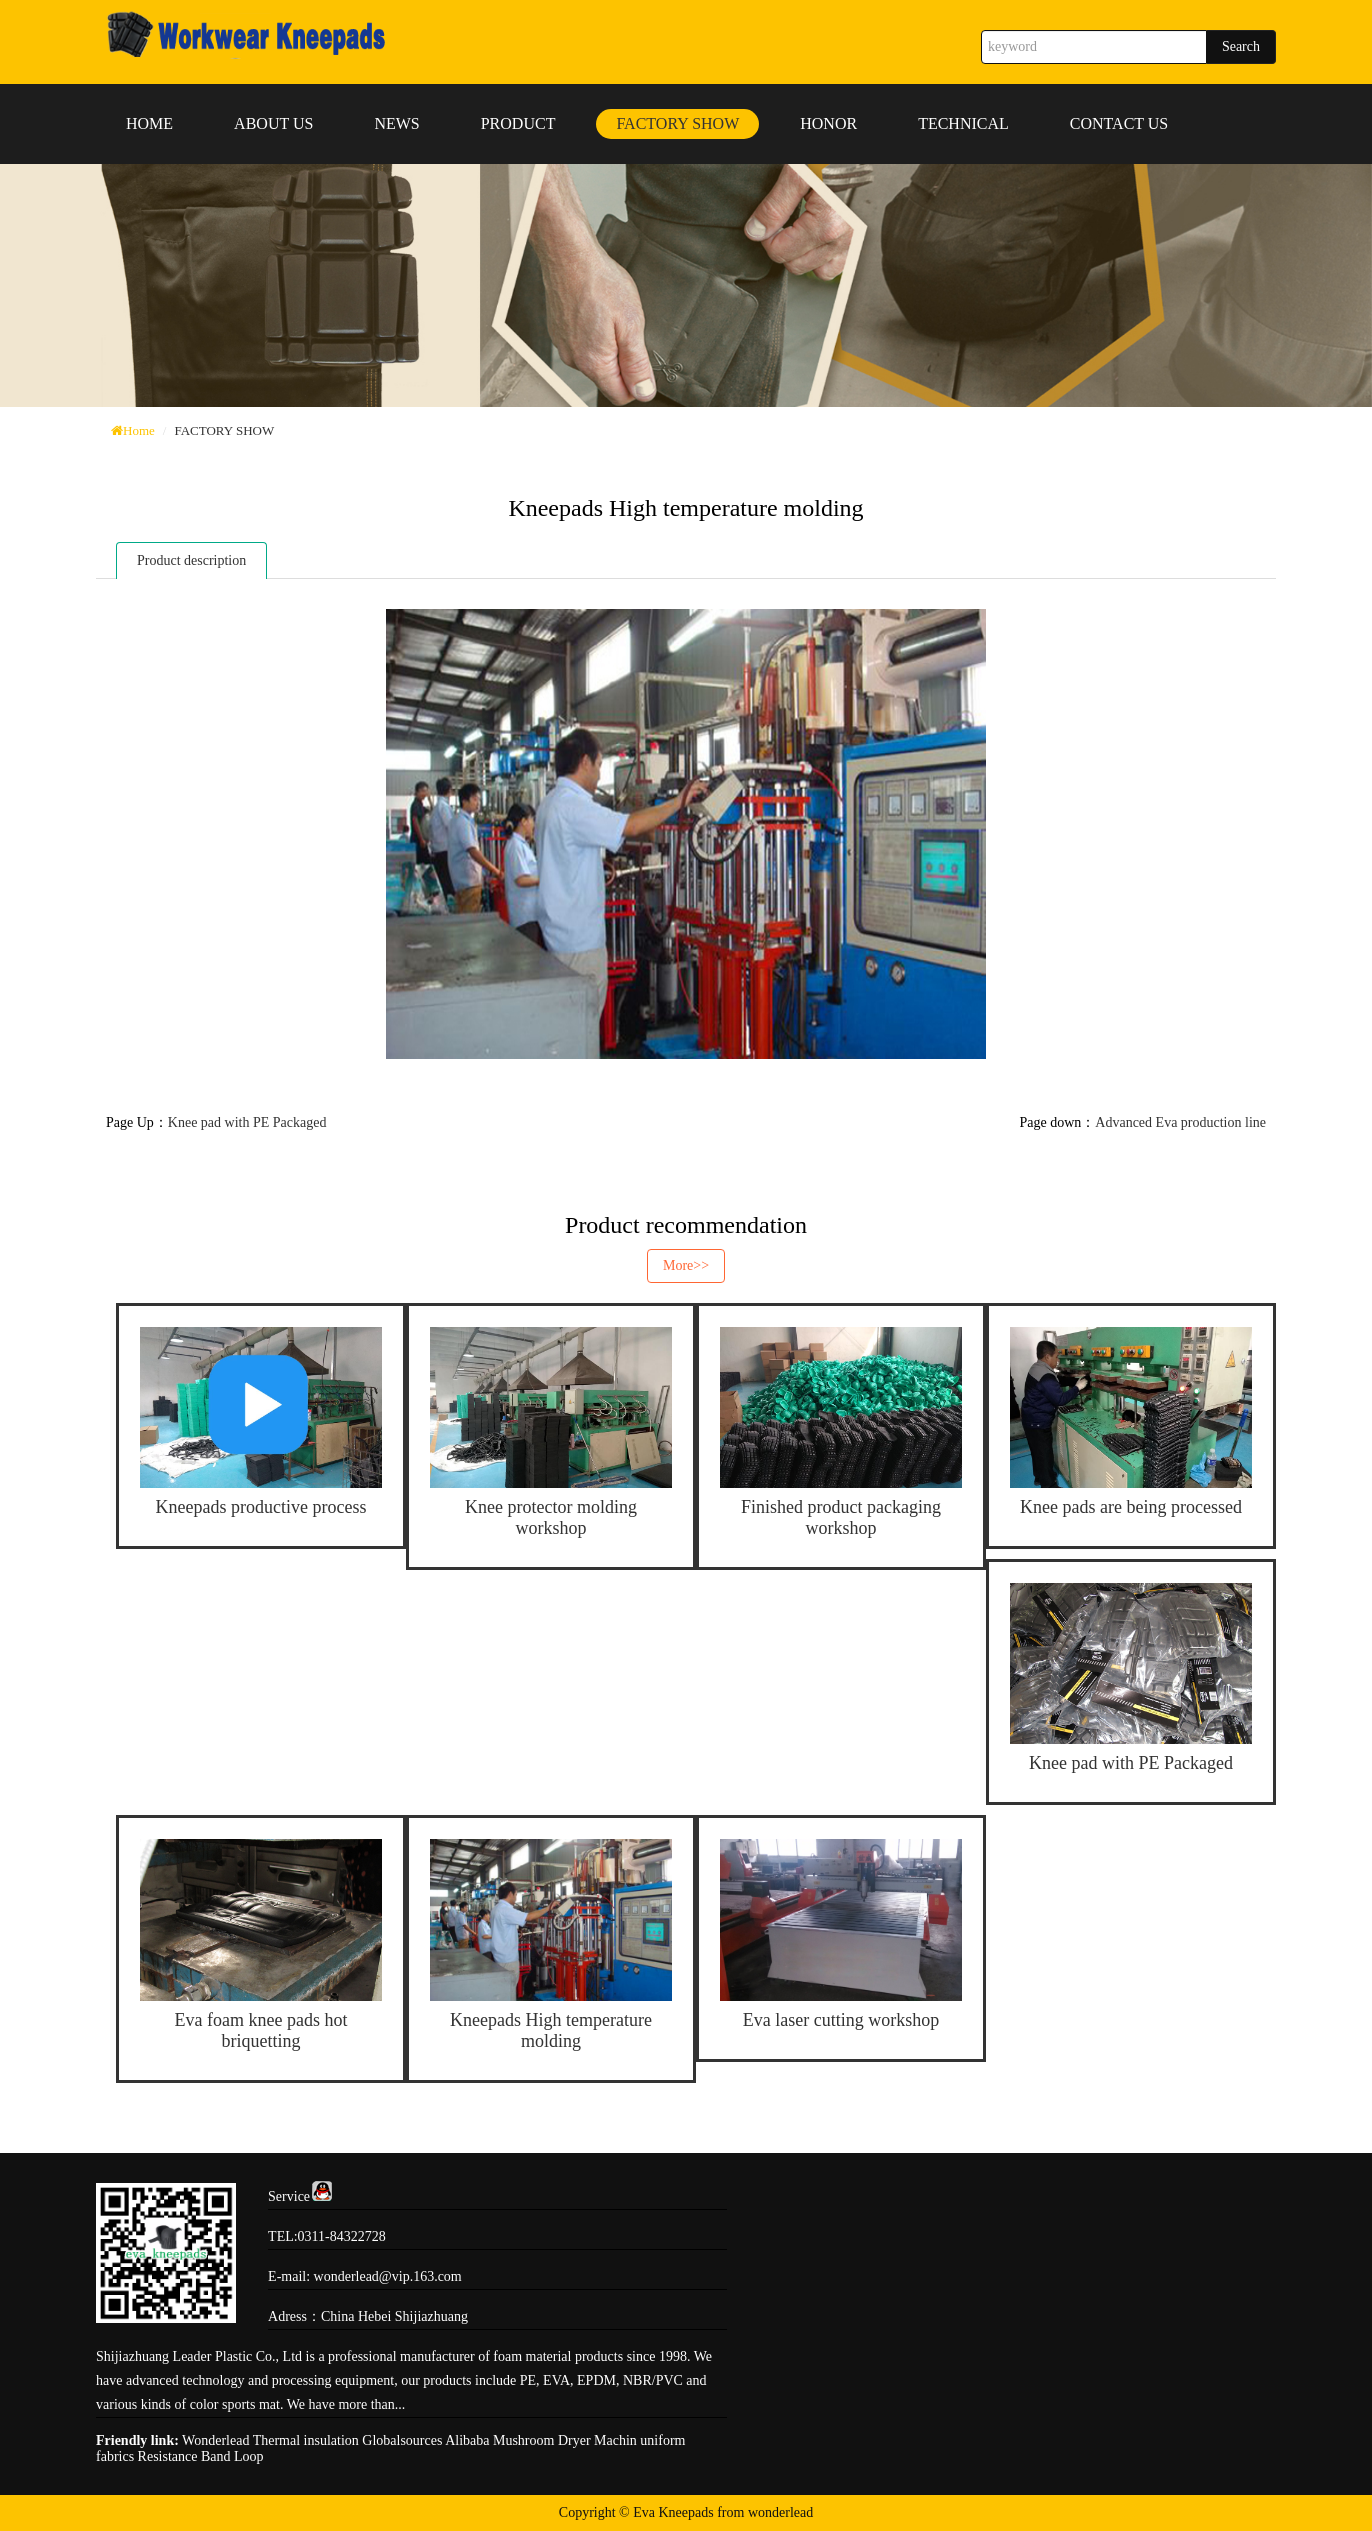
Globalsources (402, 2440)
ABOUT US (273, 123)
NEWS (396, 123)
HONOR (828, 123)
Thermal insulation (306, 2440)
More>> (686, 1265)
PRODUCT (518, 123)
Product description (191, 560)
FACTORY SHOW (677, 123)
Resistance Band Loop (201, 2456)
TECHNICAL (963, 123)
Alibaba (467, 2440)
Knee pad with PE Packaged (247, 1122)
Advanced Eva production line (1180, 1122)
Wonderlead (215, 2440)
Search (1241, 46)
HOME (149, 123)
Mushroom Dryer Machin (565, 2440)
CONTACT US (1119, 123)
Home (139, 430)
